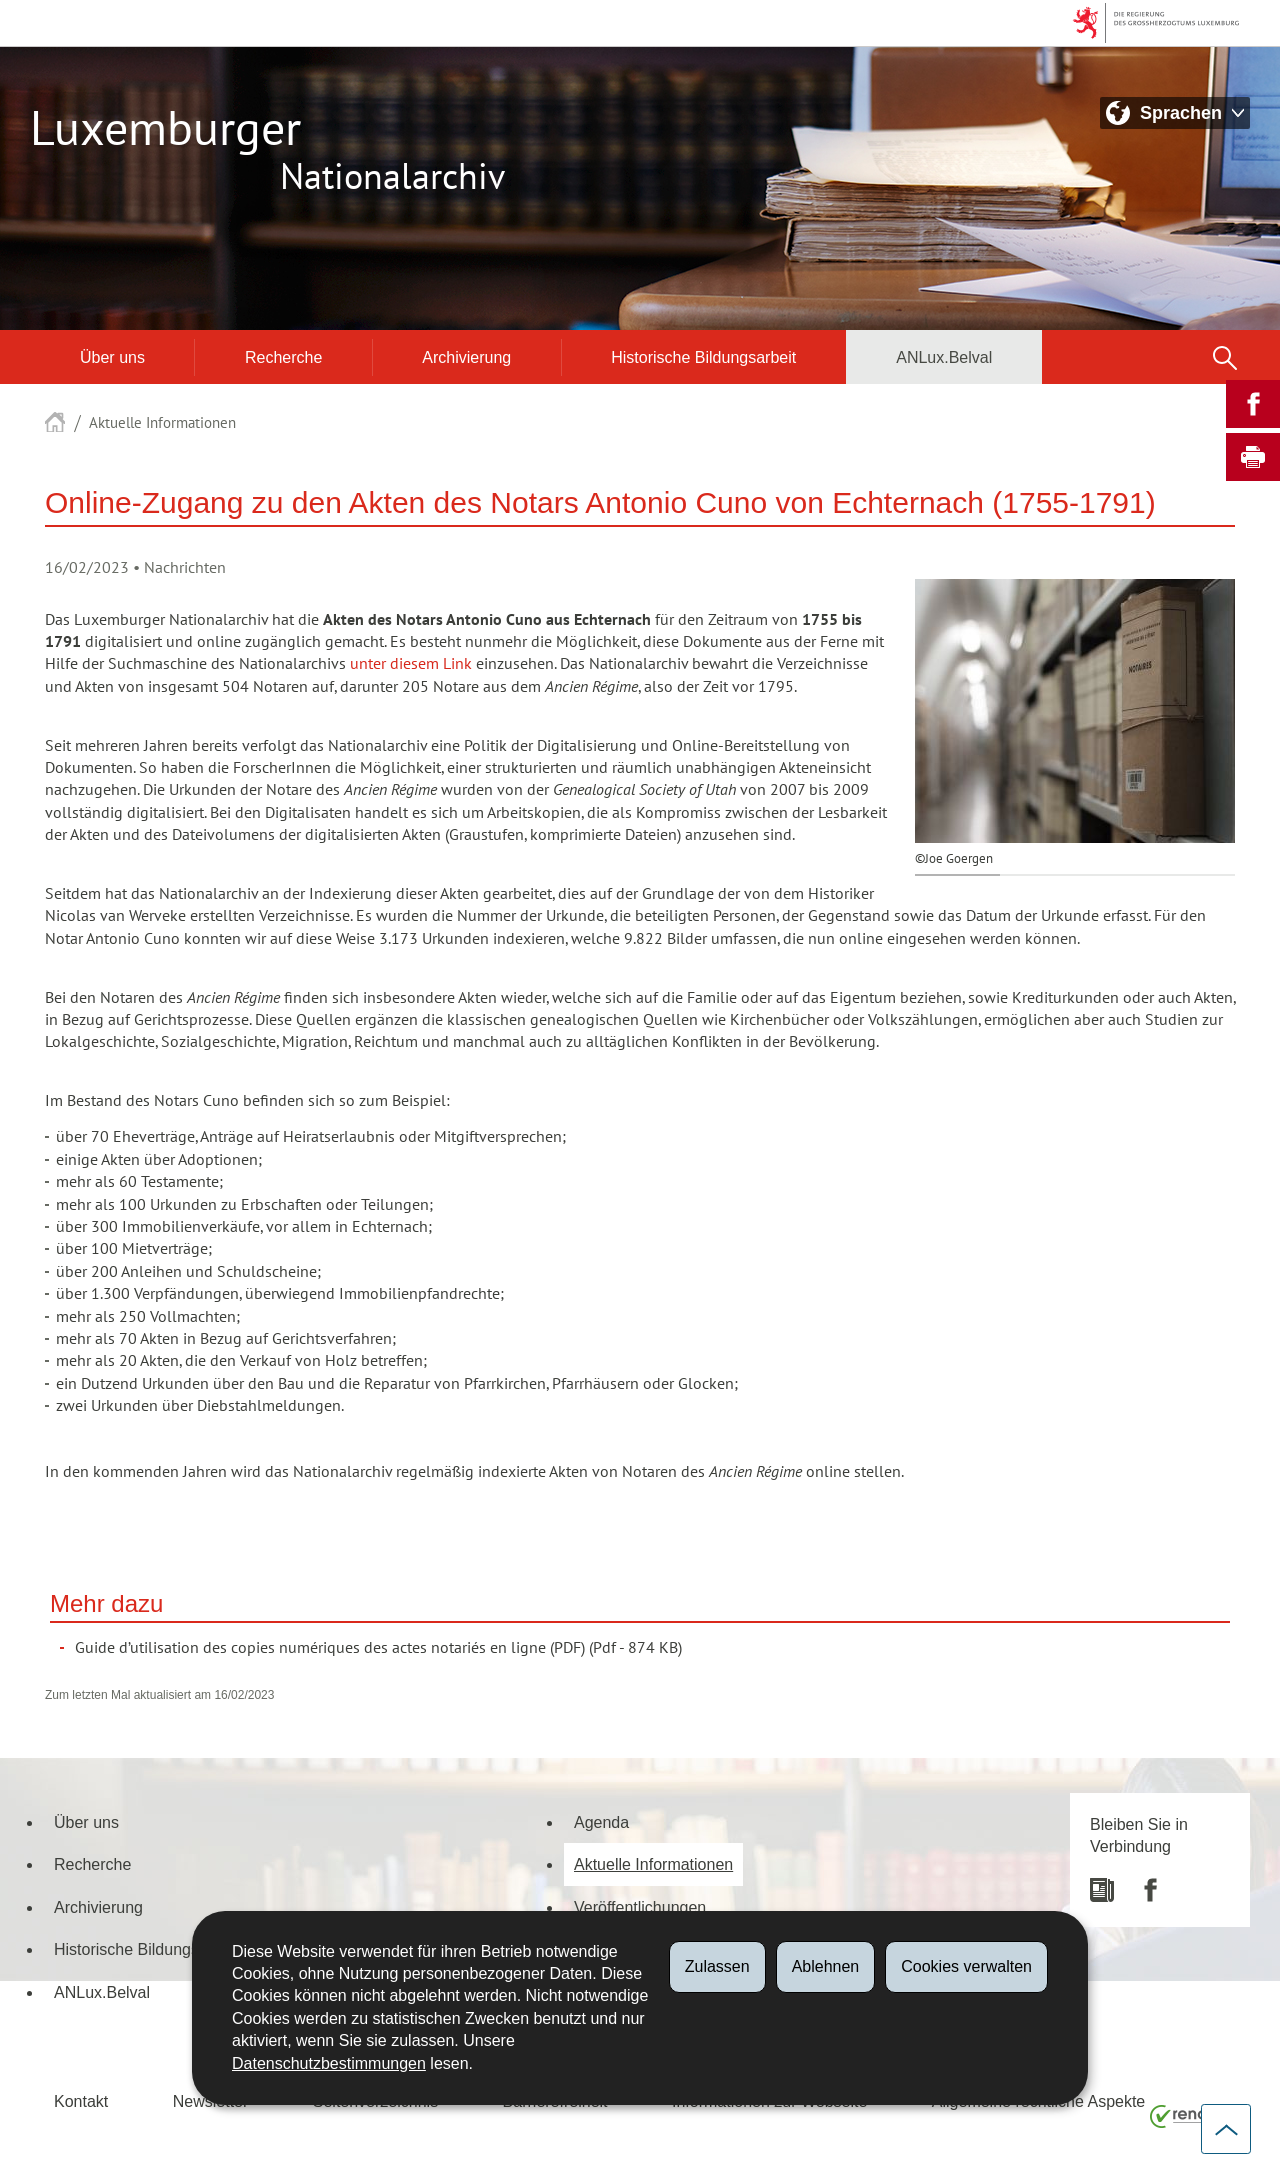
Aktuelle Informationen (162, 423)
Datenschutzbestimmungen (329, 2063)
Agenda (601, 1822)
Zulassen (717, 1966)
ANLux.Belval (944, 357)
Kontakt (81, 2101)
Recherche (283, 357)
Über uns (112, 357)
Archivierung (466, 357)
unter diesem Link (411, 664)
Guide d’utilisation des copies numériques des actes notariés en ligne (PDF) (330, 1648)
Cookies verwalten (966, 1966)
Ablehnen (826, 1966)
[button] (1225, 357)
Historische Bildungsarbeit (703, 357)
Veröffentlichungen (640, 1907)
